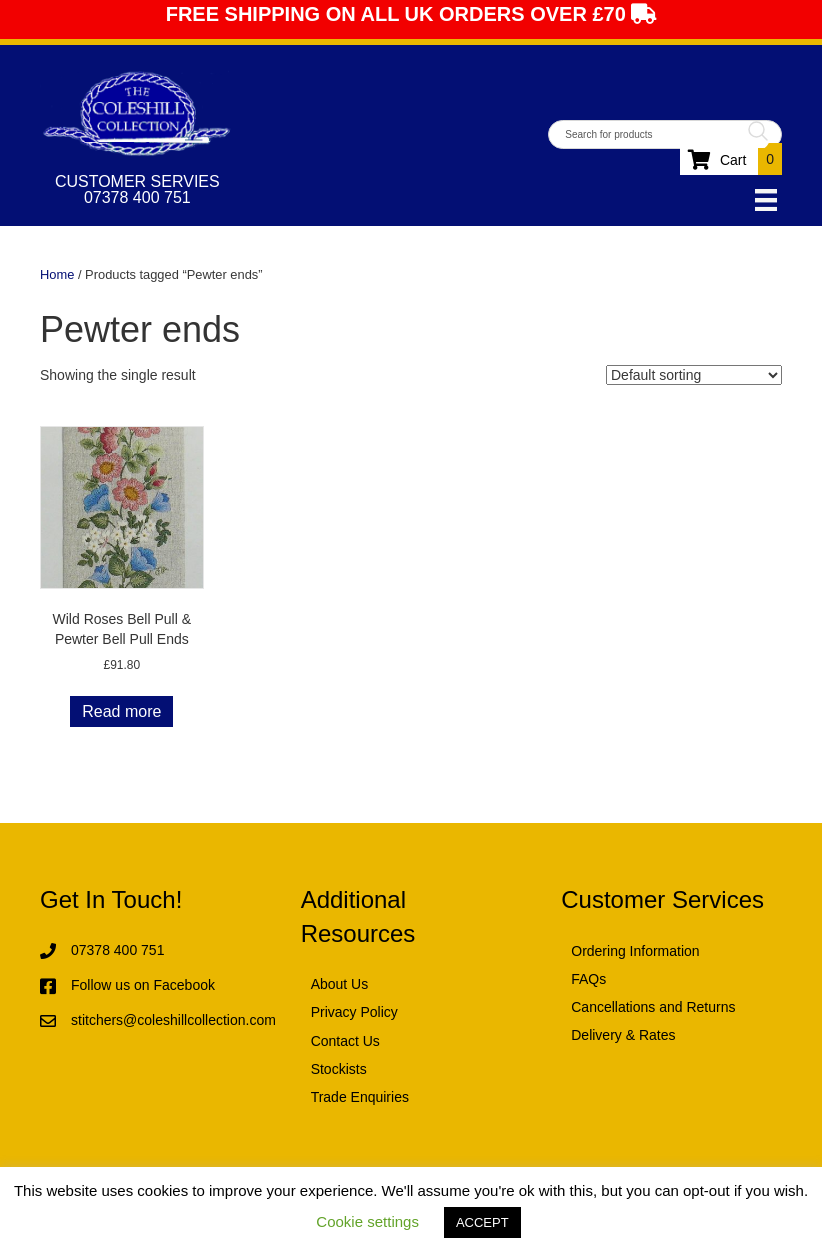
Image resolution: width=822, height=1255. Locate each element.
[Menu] (766, 200)
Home (57, 274)
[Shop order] (694, 375)
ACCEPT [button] (482, 1222)
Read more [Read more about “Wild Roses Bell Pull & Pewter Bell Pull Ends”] (121, 711)
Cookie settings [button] (367, 1221)
